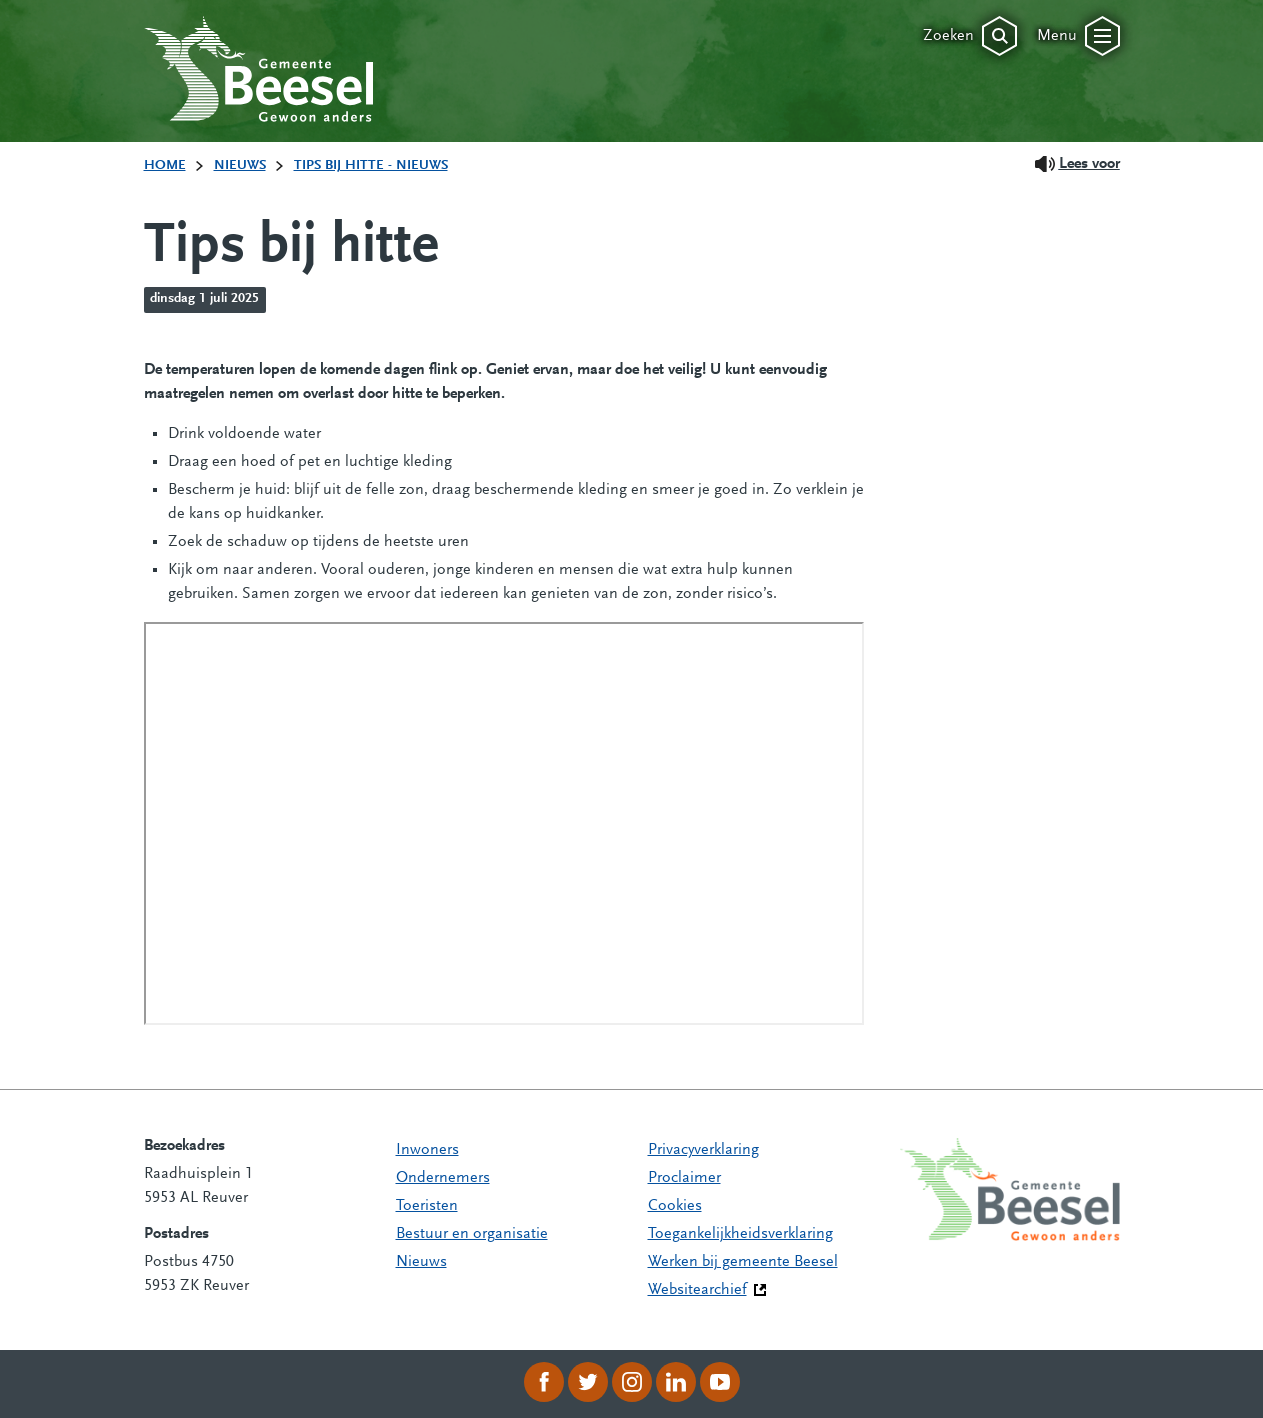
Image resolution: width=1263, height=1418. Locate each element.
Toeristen (427, 1206)
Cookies (675, 1206)
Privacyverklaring (703, 1150)
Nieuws (421, 1262)
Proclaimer (684, 1178)
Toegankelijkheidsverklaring (740, 1234)
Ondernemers (443, 1178)
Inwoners (427, 1150)
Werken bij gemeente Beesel (743, 1262)
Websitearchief (697, 1290)
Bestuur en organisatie (472, 1234)
